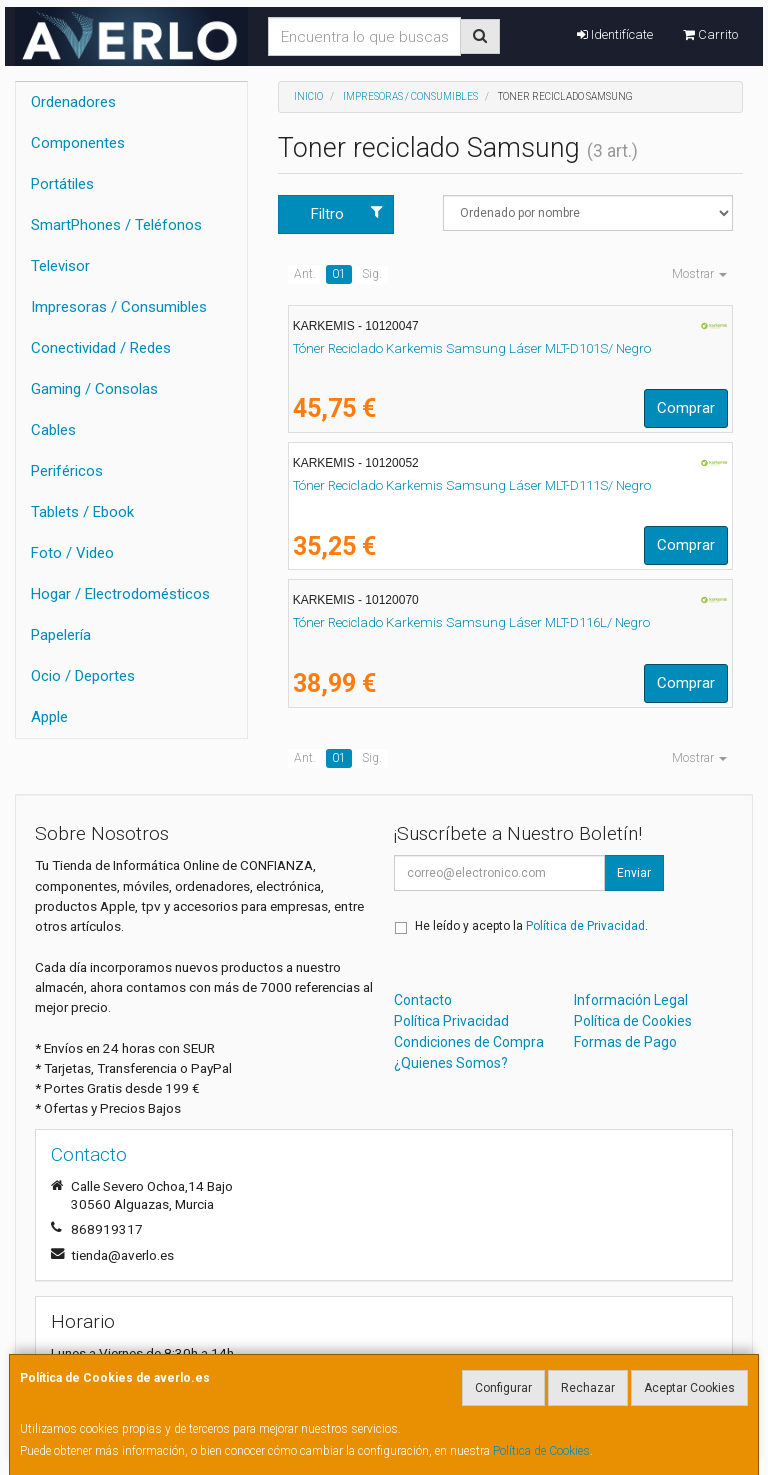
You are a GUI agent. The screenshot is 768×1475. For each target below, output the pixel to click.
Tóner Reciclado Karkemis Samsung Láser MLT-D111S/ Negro (472, 485)
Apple (49, 717)
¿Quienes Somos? (451, 1063)
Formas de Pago (625, 1042)
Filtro (347, 213)
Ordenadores (73, 102)
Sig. (372, 274)
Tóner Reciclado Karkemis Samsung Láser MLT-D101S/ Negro (472, 348)
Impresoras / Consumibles (119, 307)
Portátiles (62, 184)
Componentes (78, 143)
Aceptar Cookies (689, 1388)
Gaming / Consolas (94, 389)
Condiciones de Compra (469, 1042)
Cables (53, 430)
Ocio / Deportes (83, 676)
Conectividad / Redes (101, 348)
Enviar (634, 873)
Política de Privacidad (585, 926)
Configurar (503, 1388)
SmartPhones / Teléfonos (116, 225)
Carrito (710, 34)
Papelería (61, 635)
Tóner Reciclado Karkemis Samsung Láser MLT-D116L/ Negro (471, 622)
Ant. (305, 274)
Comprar (686, 408)
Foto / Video (72, 553)
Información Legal (631, 1000)
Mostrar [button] (699, 274)
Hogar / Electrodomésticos (120, 594)
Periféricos (67, 471)
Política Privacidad (451, 1021)
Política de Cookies (541, 1451)
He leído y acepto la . (531, 926)
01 (339, 274)
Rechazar (588, 1388)
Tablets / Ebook (82, 512)
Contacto (423, 1000)
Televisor (60, 266)
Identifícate (615, 34)
